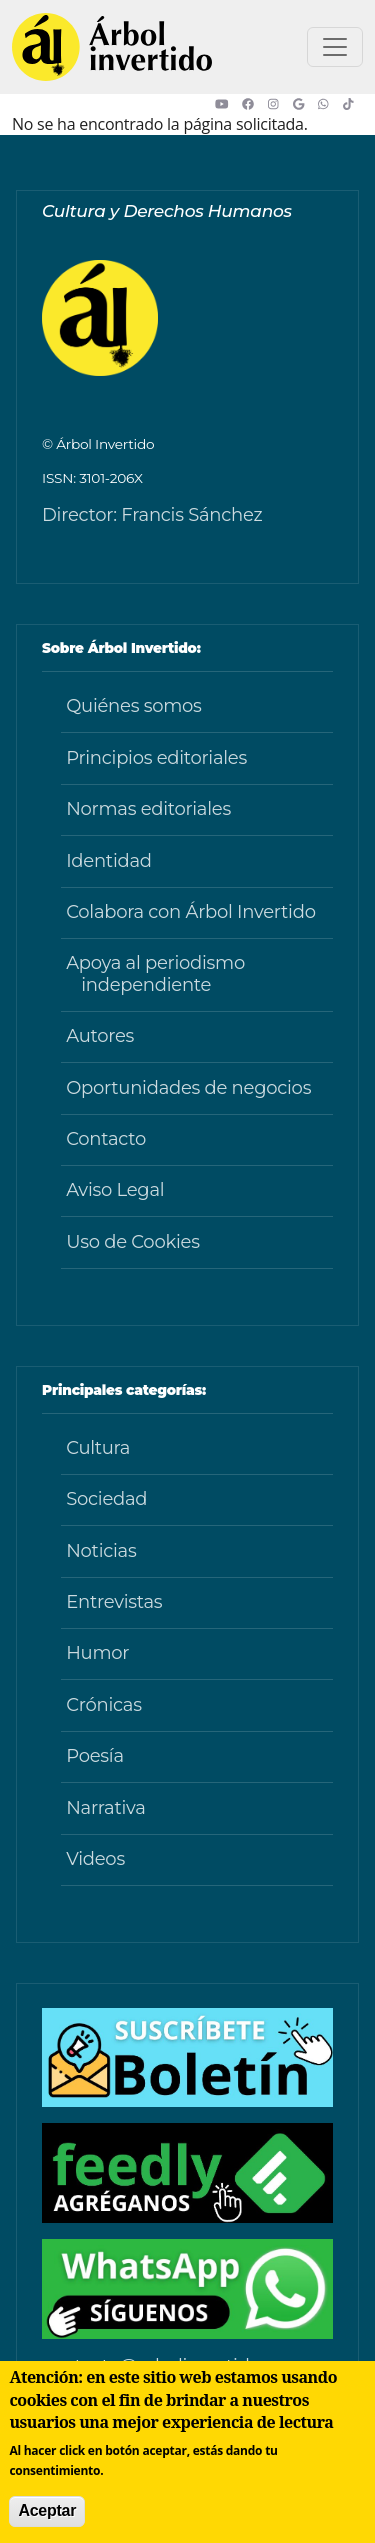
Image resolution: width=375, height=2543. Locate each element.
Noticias (101, 1551)
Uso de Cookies (133, 1242)
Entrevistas (114, 1602)
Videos (95, 1859)
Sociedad (106, 1499)
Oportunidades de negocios (188, 1088)
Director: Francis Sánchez (152, 515)
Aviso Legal (115, 1190)
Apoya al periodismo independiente (155, 974)
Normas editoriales (148, 809)
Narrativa (105, 1808)
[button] (228, 104)
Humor (97, 1653)
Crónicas (104, 1705)
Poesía (95, 1756)
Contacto (106, 1139)
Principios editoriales (156, 758)
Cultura (98, 1448)
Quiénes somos (133, 706)
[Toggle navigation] (335, 47)
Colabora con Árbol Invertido (191, 912)
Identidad (109, 861)
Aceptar (47, 2510)
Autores (100, 1036)
